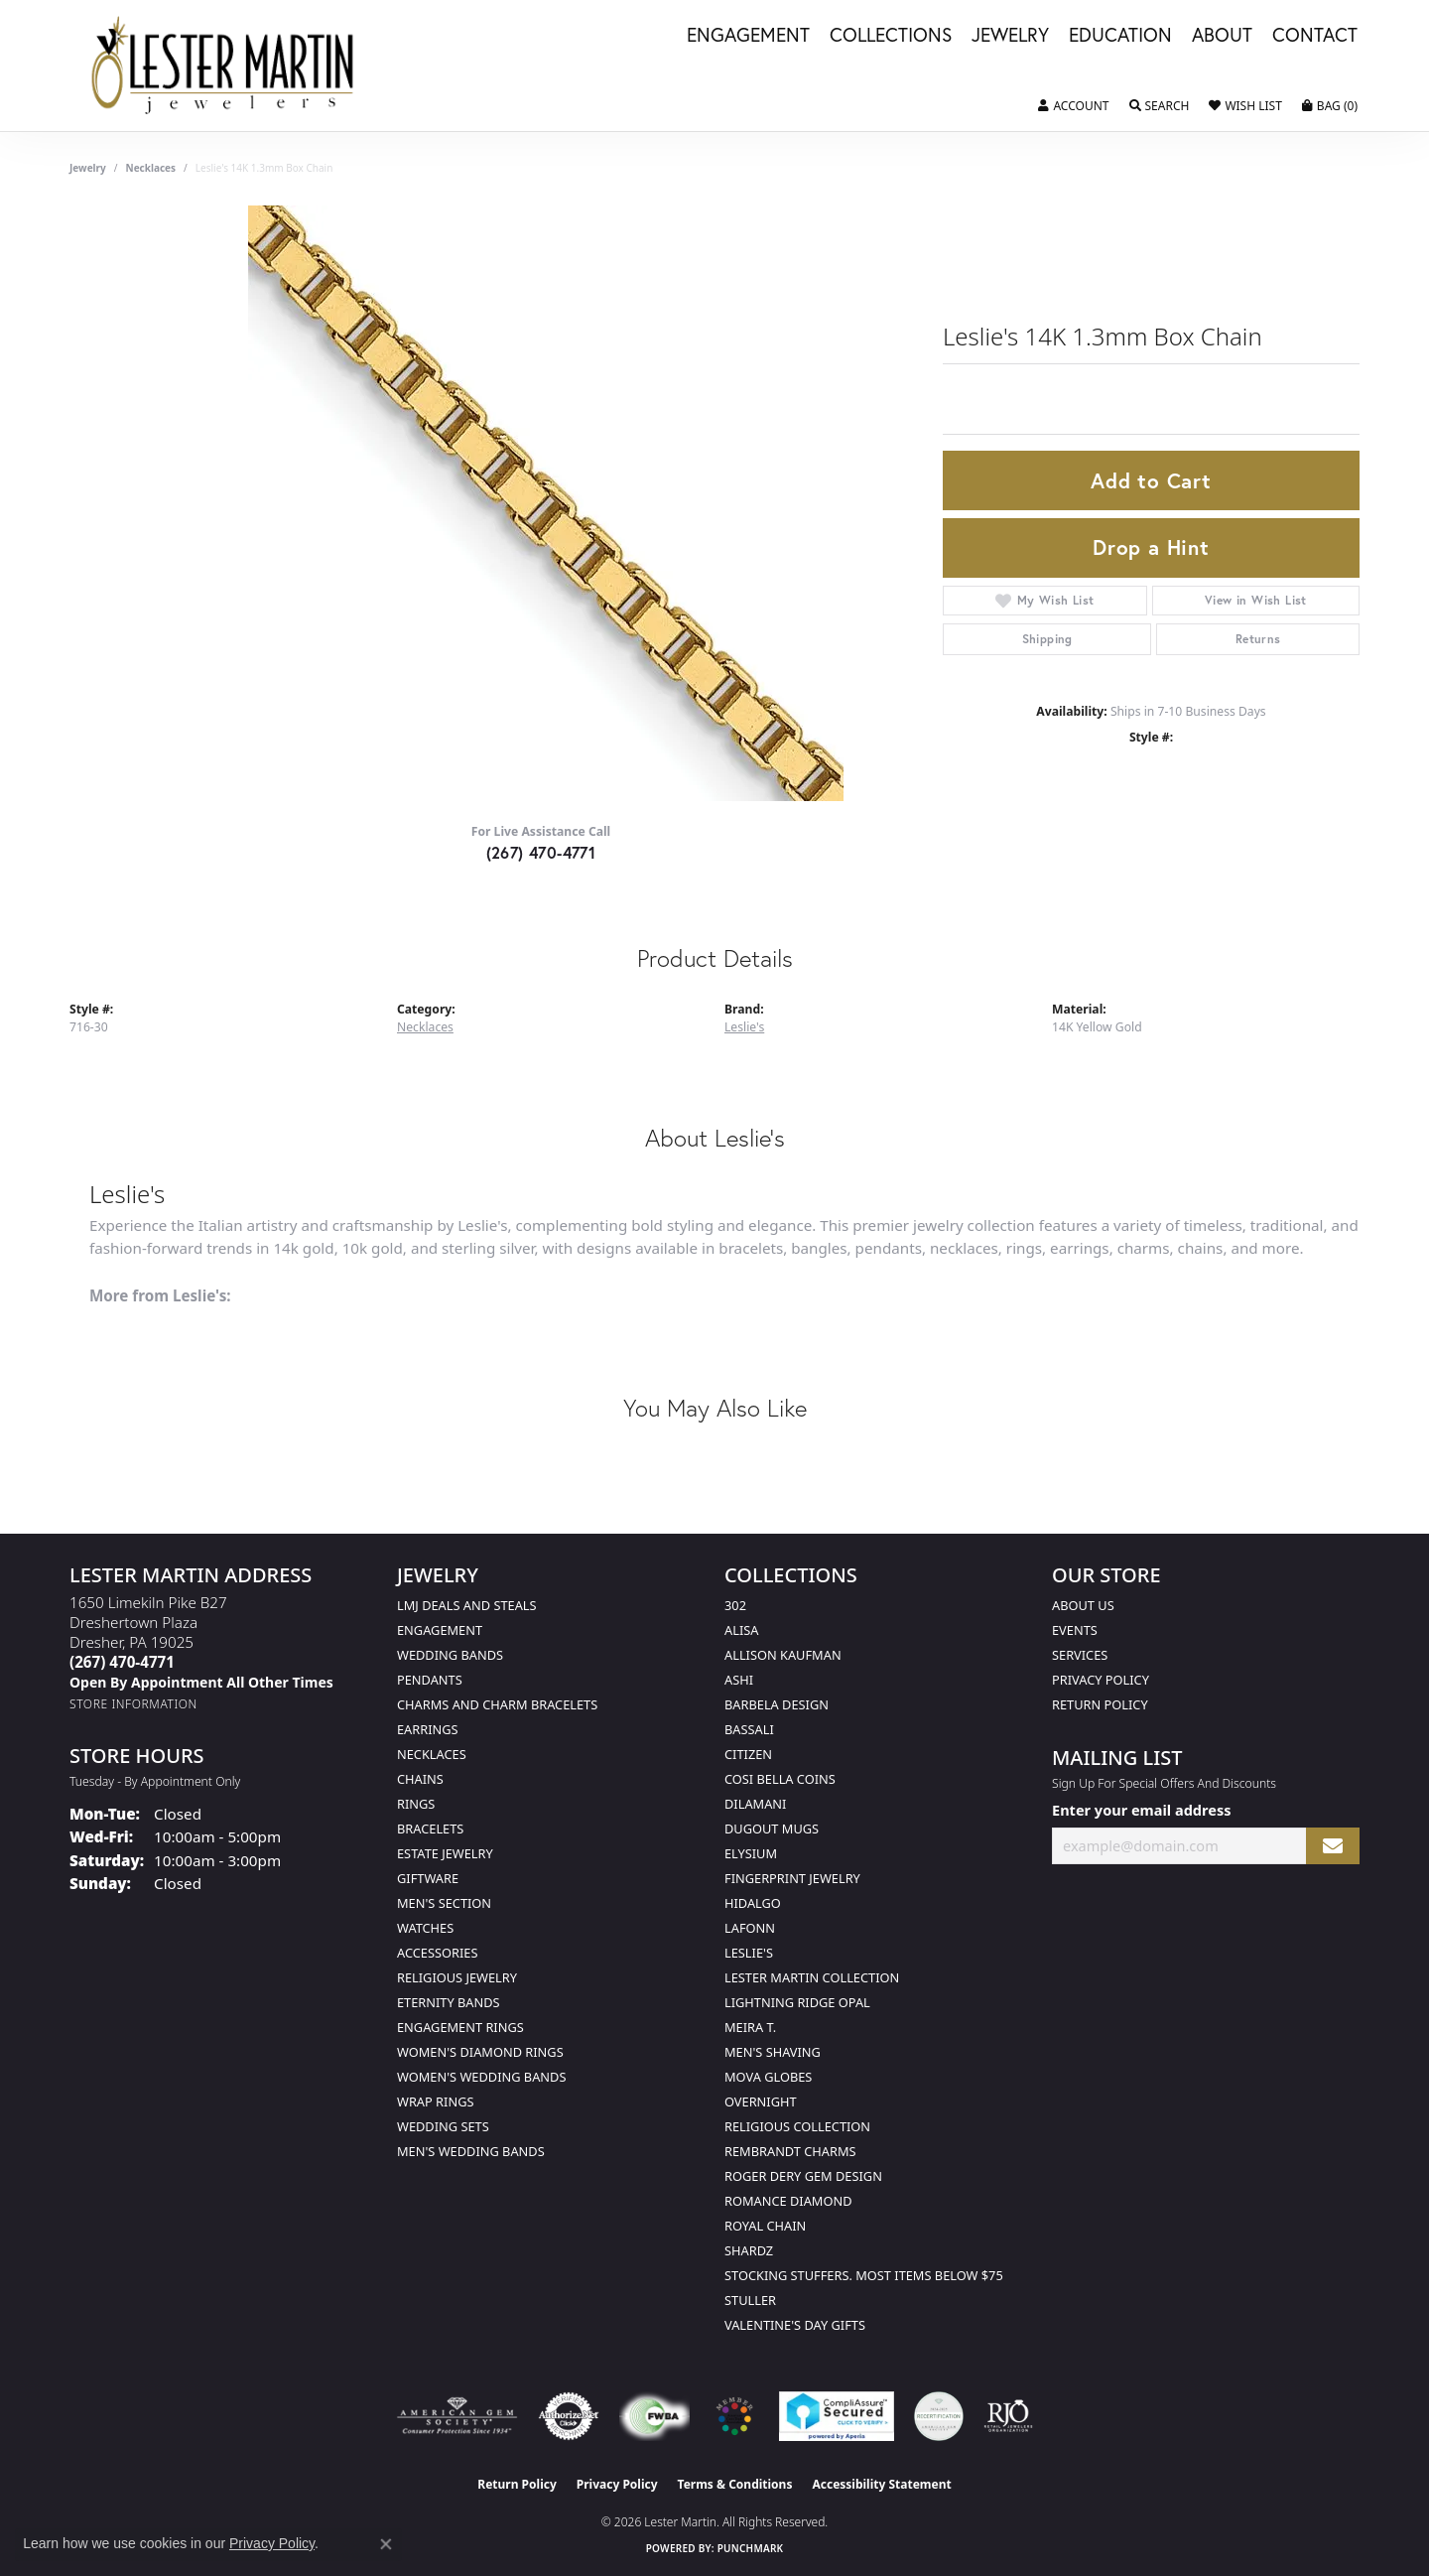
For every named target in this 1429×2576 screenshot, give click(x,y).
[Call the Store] (122, 1662)
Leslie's (744, 1026)
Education (1120, 36)
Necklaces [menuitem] (431, 1754)
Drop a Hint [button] (1151, 547)
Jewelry (1010, 36)
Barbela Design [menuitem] (776, 1704)
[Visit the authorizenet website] (568, 2416)
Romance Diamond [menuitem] (788, 2201)
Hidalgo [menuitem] (752, 1903)
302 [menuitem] (735, 1605)
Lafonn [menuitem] (749, 1928)
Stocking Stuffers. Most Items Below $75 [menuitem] (863, 2275)
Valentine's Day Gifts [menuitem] (794, 2325)
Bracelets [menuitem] (430, 1828)
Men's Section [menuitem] (444, 1903)
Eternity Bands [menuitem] (448, 2002)
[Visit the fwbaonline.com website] (654, 2416)
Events (1075, 1630)
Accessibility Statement (881, 2484)
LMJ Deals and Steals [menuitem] (467, 1605)
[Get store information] (133, 1703)
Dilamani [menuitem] (755, 1804)
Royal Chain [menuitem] (765, 2226)
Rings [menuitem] (416, 1804)
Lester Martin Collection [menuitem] (811, 1977)
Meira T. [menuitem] (750, 2027)
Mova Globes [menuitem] (768, 2077)
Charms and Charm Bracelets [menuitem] (497, 1704)
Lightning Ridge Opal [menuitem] (797, 2002)
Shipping (1047, 638)
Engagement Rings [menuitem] (460, 2027)
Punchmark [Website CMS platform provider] (750, 2548)
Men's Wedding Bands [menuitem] (471, 2151)
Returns (1258, 638)
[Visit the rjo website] (1008, 2416)
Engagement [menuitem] (439, 1630)
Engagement (748, 36)
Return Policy (1100, 1704)
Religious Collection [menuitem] (797, 2126)
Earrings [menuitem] (427, 1729)
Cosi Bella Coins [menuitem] (780, 1779)
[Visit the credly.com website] (939, 2416)
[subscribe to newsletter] (1333, 1846)
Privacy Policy (1100, 1680)
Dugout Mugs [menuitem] (771, 1828)
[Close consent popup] (386, 2544)
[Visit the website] (734, 2416)
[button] (1073, 106)
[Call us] (201, 1682)
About (1222, 36)
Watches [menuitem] (425, 1928)
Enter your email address (1141, 1810)
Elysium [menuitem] (750, 1853)
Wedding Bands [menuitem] (450, 1655)
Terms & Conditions (735, 2484)
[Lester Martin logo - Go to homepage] (223, 65)
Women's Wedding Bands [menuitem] (481, 2077)
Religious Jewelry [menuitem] (457, 1977)
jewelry (87, 168)
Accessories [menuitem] (437, 1953)
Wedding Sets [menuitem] (443, 2126)
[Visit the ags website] (457, 2416)
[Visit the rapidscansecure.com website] (836, 2416)
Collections (891, 36)
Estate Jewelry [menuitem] (445, 1853)
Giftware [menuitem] (427, 1878)
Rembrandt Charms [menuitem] (790, 2151)
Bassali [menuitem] (749, 1729)
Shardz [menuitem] (748, 2250)
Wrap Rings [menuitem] (435, 2101)
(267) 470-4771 (541, 852)
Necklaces (151, 168)
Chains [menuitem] (420, 1779)
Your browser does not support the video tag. (546, 503)
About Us (1083, 1605)
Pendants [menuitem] (429, 1680)
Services (1079, 1655)
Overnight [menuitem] (760, 2101)
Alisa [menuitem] (741, 1630)
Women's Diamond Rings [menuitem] (480, 2052)
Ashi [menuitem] (738, 1680)
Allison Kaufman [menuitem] (783, 1655)
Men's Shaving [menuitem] (772, 2052)
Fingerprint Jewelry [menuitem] (792, 1878)
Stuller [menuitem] (750, 2300)
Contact (1315, 36)
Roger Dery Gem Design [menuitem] (803, 2176)
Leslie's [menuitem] (748, 1953)
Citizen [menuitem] (748, 1754)
